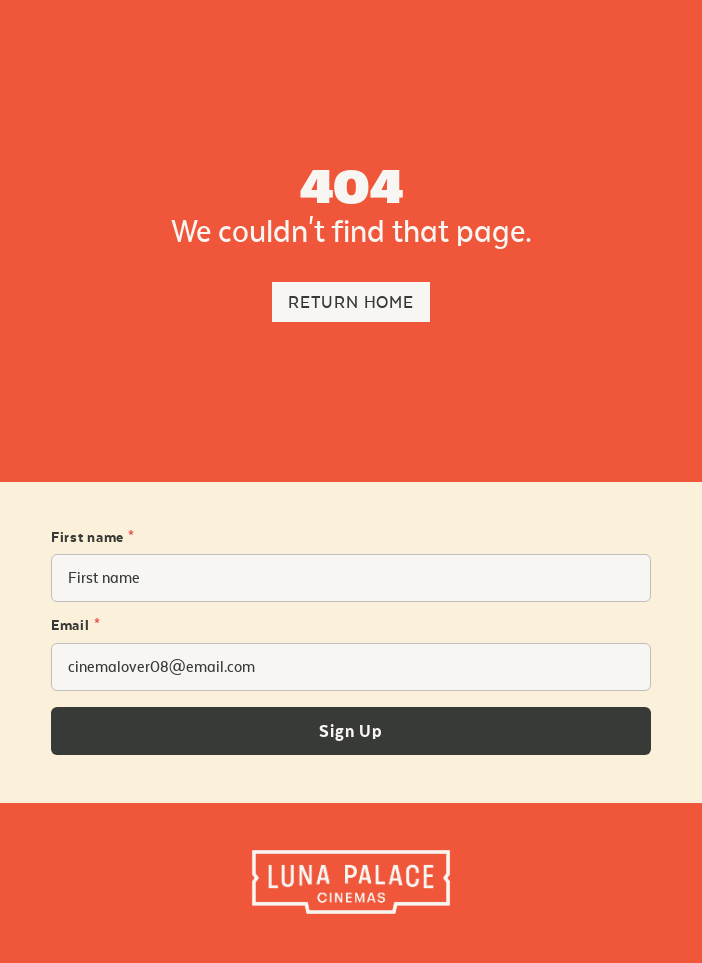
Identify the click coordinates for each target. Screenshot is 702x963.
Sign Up (351, 732)
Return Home (351, 302)
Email (75, 626)
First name (93, 538)
